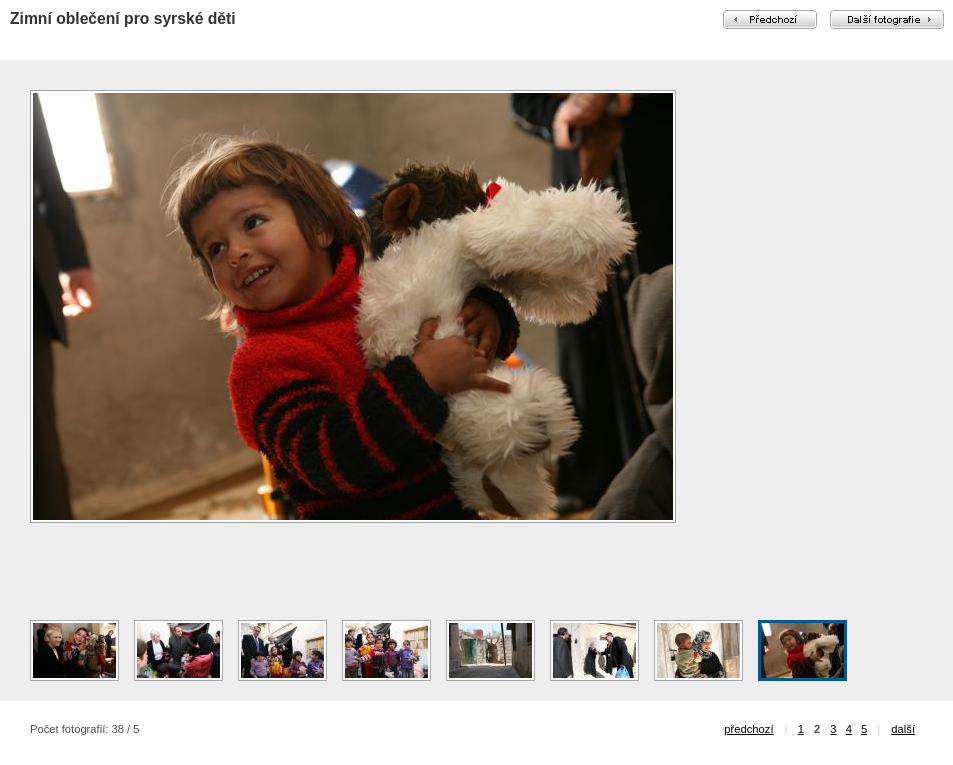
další (903, 729)
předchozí (748, 729)
